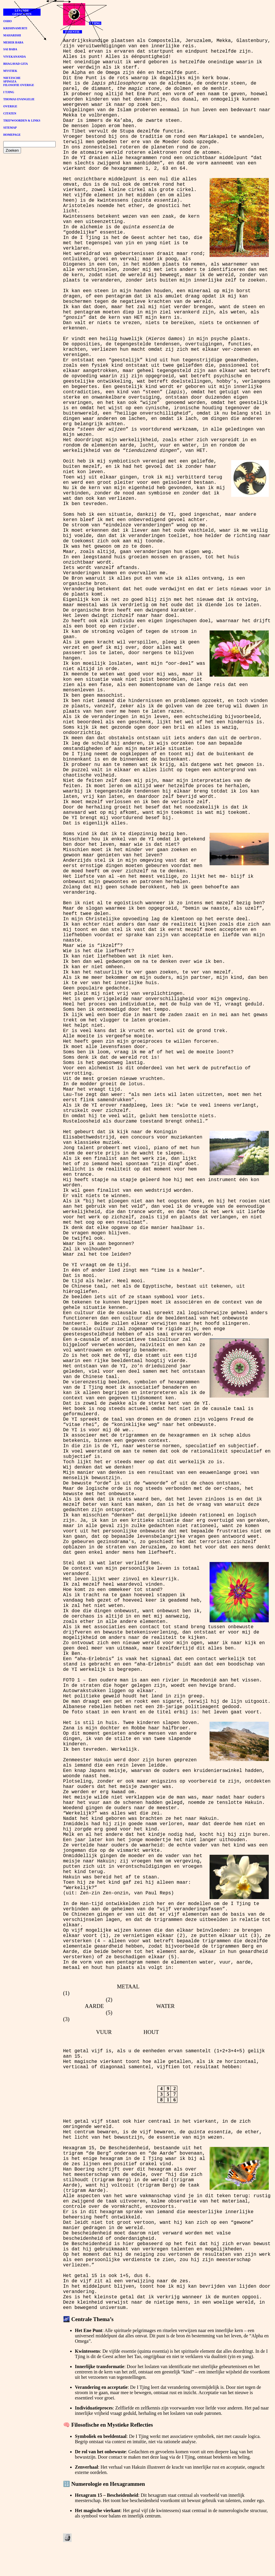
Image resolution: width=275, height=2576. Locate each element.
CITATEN (9, 113)
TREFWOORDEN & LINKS (21, 120)
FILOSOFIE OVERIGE (18, 85)
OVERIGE (10, 106)
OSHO (7, 21)
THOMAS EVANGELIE (19, 99)
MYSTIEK (10, 70)
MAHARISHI (12, 35)
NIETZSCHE (11, 78)
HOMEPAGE (12, 134)
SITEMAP (10, 127)
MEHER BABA (13, 42)
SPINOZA (9, 81)
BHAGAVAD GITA (15, 63)
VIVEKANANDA (14, 56)
